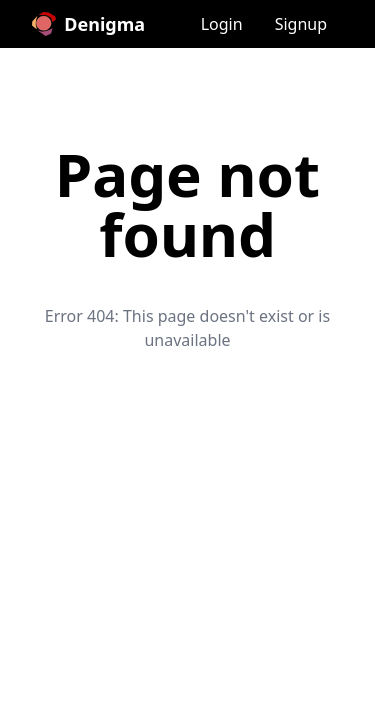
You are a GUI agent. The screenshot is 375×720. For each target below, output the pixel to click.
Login (222, 24)
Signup (301, 24)
